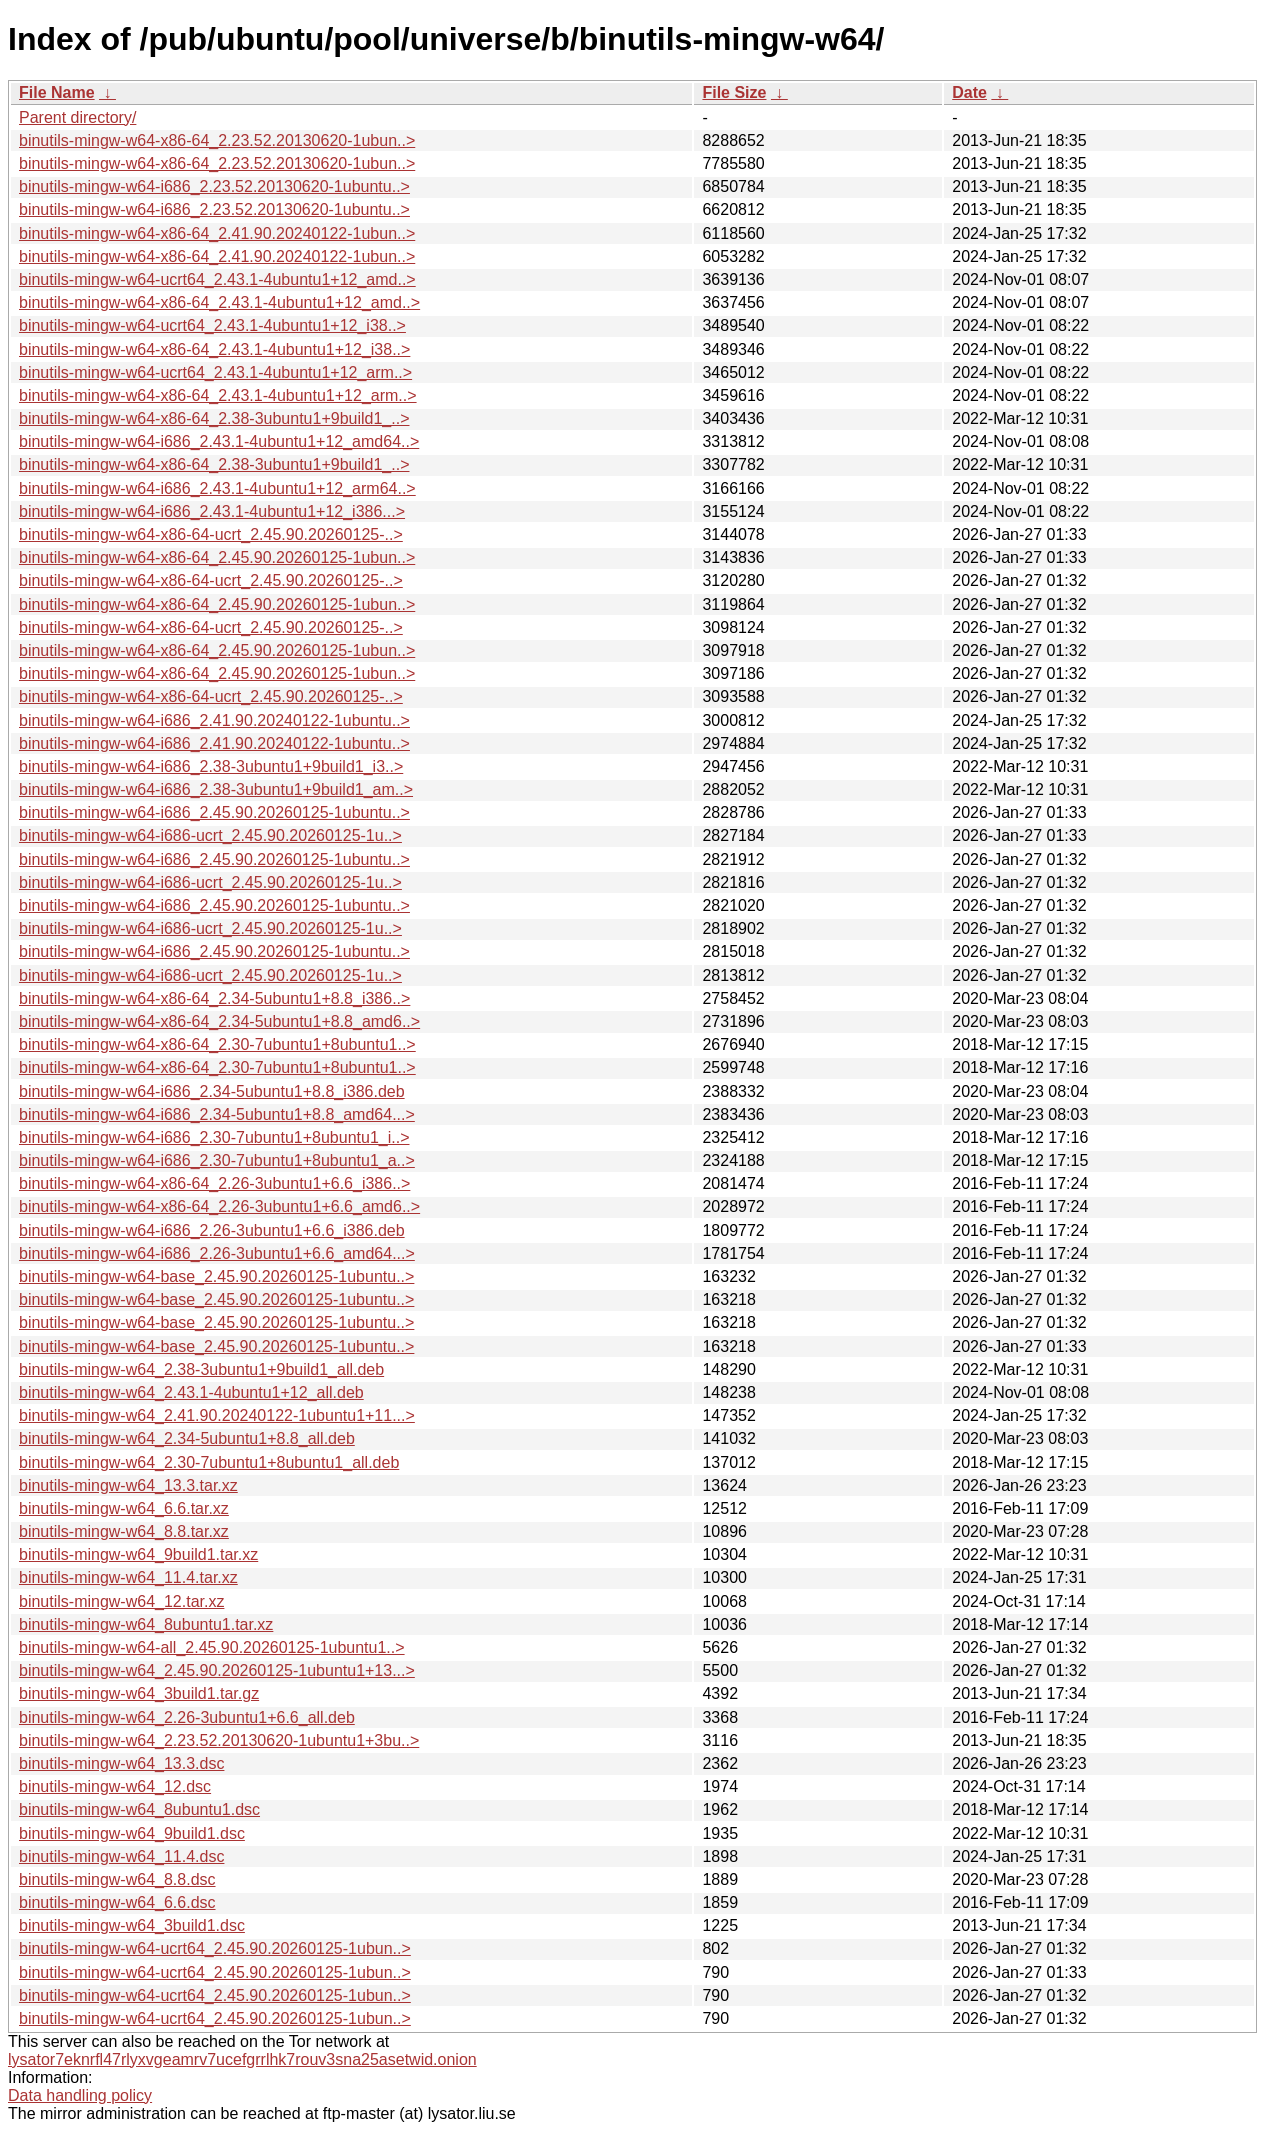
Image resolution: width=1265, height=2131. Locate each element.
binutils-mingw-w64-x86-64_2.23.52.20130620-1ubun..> (217, 140)
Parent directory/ (77, 117)
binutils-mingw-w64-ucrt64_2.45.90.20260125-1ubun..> (215, 1948)
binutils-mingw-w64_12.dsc (115, 1786)
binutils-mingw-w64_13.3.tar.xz (128, 1485)
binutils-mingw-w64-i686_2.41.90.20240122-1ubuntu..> (214, 720)
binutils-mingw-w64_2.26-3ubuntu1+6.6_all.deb (187, 1717)
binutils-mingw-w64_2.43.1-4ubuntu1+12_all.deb (191, 1392)
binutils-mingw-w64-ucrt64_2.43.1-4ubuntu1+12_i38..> (212, 325)
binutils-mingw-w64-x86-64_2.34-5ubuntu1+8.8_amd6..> (219, 1021)
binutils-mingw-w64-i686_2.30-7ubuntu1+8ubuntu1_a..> (217, 1160)
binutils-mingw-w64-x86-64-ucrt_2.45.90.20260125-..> (211, 534)
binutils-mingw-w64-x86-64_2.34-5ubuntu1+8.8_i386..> (214, 998)
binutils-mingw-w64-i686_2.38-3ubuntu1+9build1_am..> (216, 789)
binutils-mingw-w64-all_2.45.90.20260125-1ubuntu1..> (212, 1647)
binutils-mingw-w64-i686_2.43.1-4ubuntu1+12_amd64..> (219, 441)
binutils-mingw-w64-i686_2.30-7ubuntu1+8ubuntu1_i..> (214, 1137)
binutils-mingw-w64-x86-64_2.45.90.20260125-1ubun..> (217, 557)
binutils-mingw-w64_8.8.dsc (117, 1879)
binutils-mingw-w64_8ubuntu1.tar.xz (146, 1624)
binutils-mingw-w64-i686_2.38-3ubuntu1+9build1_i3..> (211, 766)
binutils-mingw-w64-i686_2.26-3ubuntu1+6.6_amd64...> (217, 1253)
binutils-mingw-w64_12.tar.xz (121, 1601)
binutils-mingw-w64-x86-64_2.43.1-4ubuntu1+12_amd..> (219, 302)
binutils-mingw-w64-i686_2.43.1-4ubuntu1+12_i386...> (212, 511)
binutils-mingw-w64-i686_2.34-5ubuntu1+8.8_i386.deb (212, 1091)
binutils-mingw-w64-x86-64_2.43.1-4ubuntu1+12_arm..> (218, 395)
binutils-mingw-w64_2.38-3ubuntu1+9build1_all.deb (201, 1369)
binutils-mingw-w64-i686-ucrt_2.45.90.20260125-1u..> (210, 835)
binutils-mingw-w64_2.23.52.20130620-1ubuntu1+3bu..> (219, 1740)
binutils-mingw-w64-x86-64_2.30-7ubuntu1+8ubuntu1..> (217, 1044)
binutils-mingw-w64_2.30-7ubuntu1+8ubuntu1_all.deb (209, 1462)
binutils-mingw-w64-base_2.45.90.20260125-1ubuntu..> (216, 1276)
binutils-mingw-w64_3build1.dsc (132, 1925)
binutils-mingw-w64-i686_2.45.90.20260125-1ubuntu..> (214, 812)
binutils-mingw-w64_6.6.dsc (117, 1902)
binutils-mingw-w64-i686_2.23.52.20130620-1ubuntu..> (214, 186)
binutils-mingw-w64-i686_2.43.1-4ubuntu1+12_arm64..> (217, 488)
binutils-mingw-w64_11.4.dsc (121, 1856)
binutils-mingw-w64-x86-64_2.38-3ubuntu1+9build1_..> (214, 418)
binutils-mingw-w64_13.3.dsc (121, 1763)
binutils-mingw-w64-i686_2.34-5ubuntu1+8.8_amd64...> (217, 1114)
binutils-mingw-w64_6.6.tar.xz (124, 1508)
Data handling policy (80, 2095)
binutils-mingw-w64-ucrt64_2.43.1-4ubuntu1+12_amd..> (217, 279)
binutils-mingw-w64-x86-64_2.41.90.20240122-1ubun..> (217, 233)
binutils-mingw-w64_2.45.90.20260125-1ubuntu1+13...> (217, 1670)
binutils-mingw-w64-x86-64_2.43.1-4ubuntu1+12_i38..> (214, 349)
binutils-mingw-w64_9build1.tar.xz (138, 1554)
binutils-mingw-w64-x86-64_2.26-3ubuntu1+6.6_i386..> (214, 1183)
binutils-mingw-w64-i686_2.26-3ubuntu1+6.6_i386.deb (212, 1230)
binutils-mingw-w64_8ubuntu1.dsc (139, 1809)
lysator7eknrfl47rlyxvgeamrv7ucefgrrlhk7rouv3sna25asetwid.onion (242, 2059)
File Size (734, 92)
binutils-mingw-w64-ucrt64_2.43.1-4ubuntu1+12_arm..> (215, 372)
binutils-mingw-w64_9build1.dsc (132, 1833)
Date (969, 92)
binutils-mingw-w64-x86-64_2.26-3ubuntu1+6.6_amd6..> (219, 1206)
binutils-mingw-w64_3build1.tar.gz (139, 1693)
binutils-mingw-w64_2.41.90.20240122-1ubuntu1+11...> (217, 1415)
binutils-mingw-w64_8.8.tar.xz (124, 1531)
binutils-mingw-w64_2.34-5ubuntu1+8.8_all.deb (187, 1438)
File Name (57, 92)
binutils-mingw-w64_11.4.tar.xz (128, 1577)
